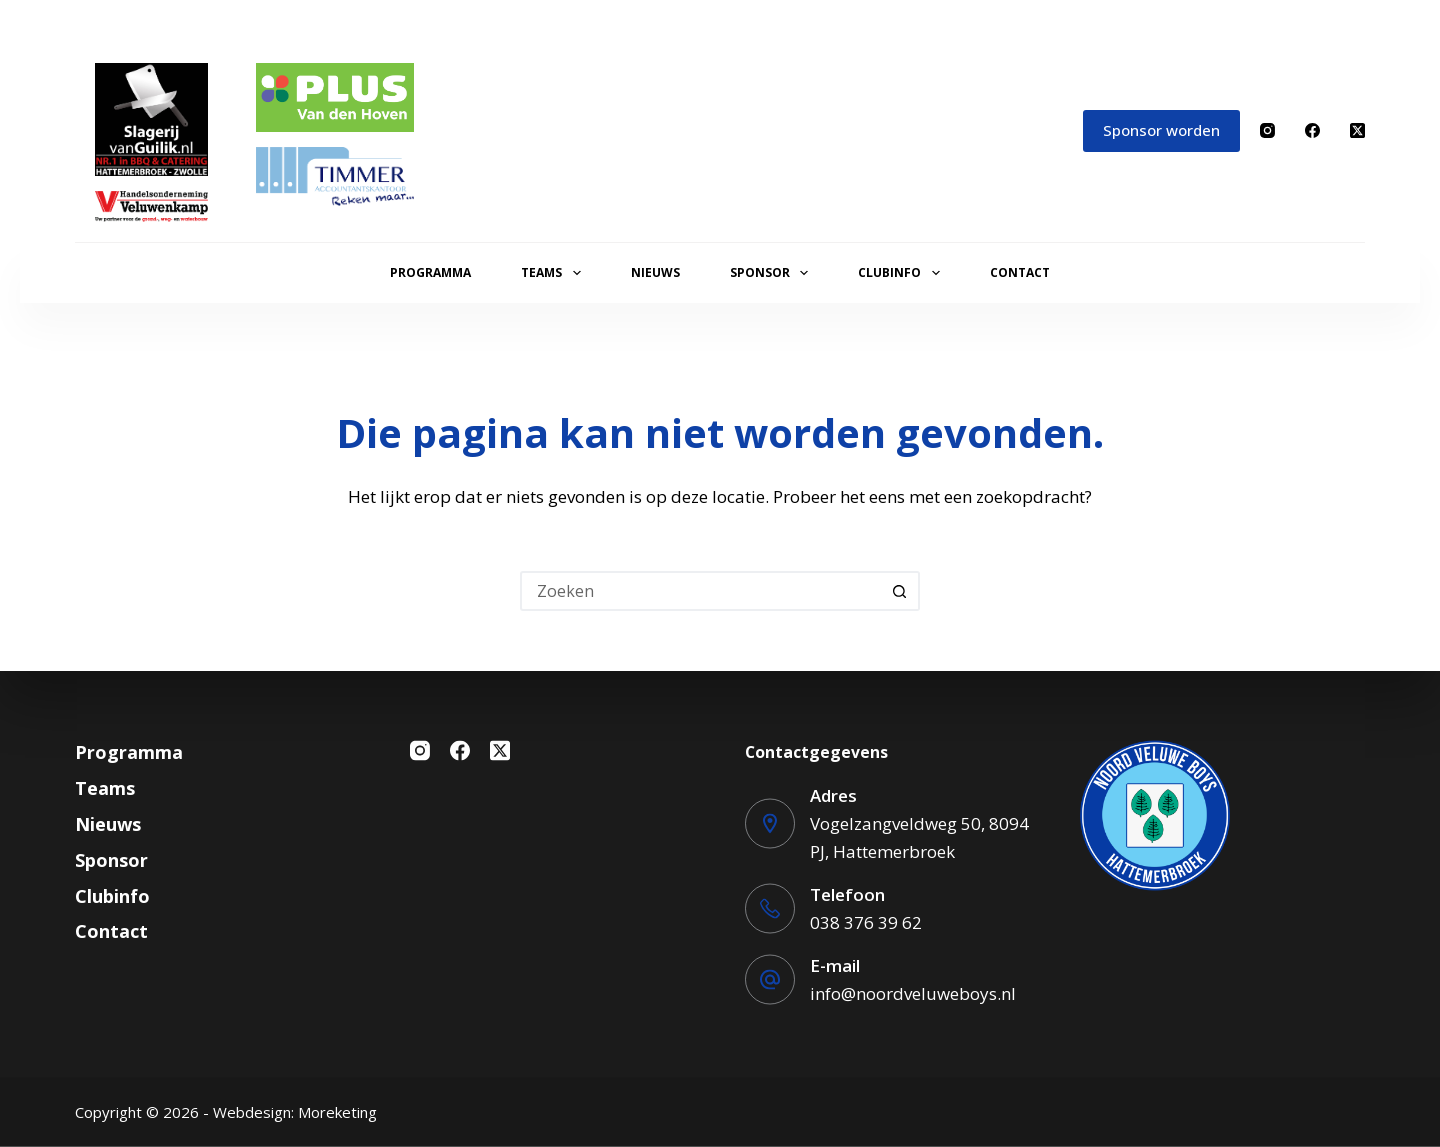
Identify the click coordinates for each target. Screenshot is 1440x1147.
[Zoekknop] (900, 591)
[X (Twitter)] (1357, 130)
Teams (554, 273)
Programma (430, 272)
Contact (1020, 272)
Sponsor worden (1161, 130)
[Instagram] (1267, 130)
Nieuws (655, 272)
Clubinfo (902, 273)
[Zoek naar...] (700, 591)
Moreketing (337, 1112)
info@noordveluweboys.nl (913, 992)
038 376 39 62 (866, 921)
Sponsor (773, 273)
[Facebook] (1312, 130)
